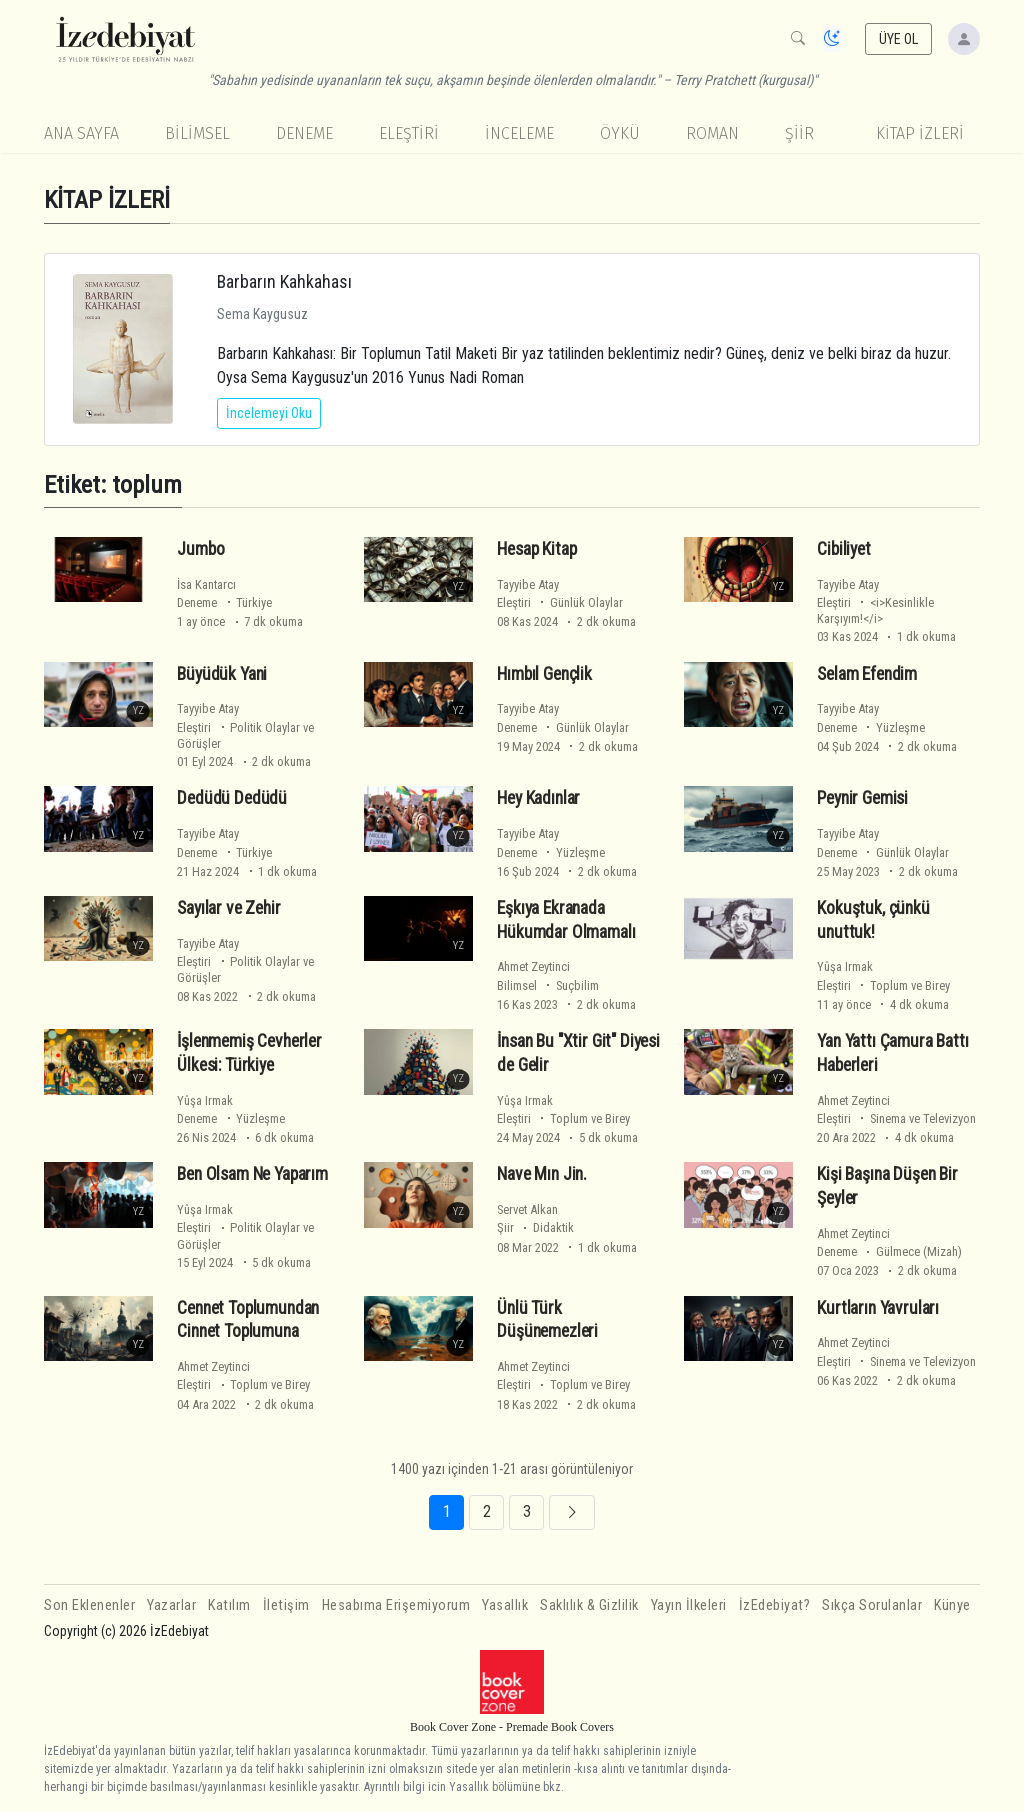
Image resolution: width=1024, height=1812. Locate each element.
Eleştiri (409, 133)
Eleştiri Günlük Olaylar (560, 602)
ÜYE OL (899, 39)
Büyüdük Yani (222, 674)
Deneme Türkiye (224, 602)
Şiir (799, 133)
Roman (712, 133)
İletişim (286, 1605)
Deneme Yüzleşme (871, 727)
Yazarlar (171, 1605)
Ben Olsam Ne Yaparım (252, 1174)
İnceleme (519, 133)
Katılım (229, 1605)
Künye (952, 1605)
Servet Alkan (527, 1209)
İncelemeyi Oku (269, 413)
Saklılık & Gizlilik (589, 1605)
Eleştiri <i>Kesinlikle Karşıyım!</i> (875, 610)
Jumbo (200, 549)
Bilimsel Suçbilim (548, 985)
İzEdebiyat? (775, 1605)
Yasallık (505, 1605)
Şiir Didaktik (535, 1227)
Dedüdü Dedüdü (232, 798)
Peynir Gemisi (862, 798)
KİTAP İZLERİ (920, 133)
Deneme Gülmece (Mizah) (889, 1251)
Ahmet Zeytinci (533, 966)
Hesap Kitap (536, 549)
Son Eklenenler (89, 1605)
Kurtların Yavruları (878, 1308)
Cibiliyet (843, 549)
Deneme (304, 133)
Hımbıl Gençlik (544, 674)
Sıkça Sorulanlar (872, 1605)
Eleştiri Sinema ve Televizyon (896, 1118)
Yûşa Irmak (845, 966)
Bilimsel (197, 133)
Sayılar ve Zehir (228, 908)
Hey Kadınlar (538, 798)
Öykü (620, 133)
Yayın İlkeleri (689, 1605)
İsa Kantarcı (206, 584)
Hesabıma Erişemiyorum (396, 1605)
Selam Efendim (867, 674)
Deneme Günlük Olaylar (563, 727)
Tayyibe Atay (528, 584)
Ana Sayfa (81, 133)
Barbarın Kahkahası (284, 281)
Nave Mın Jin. (542, 1174)
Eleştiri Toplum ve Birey (883, 985)
